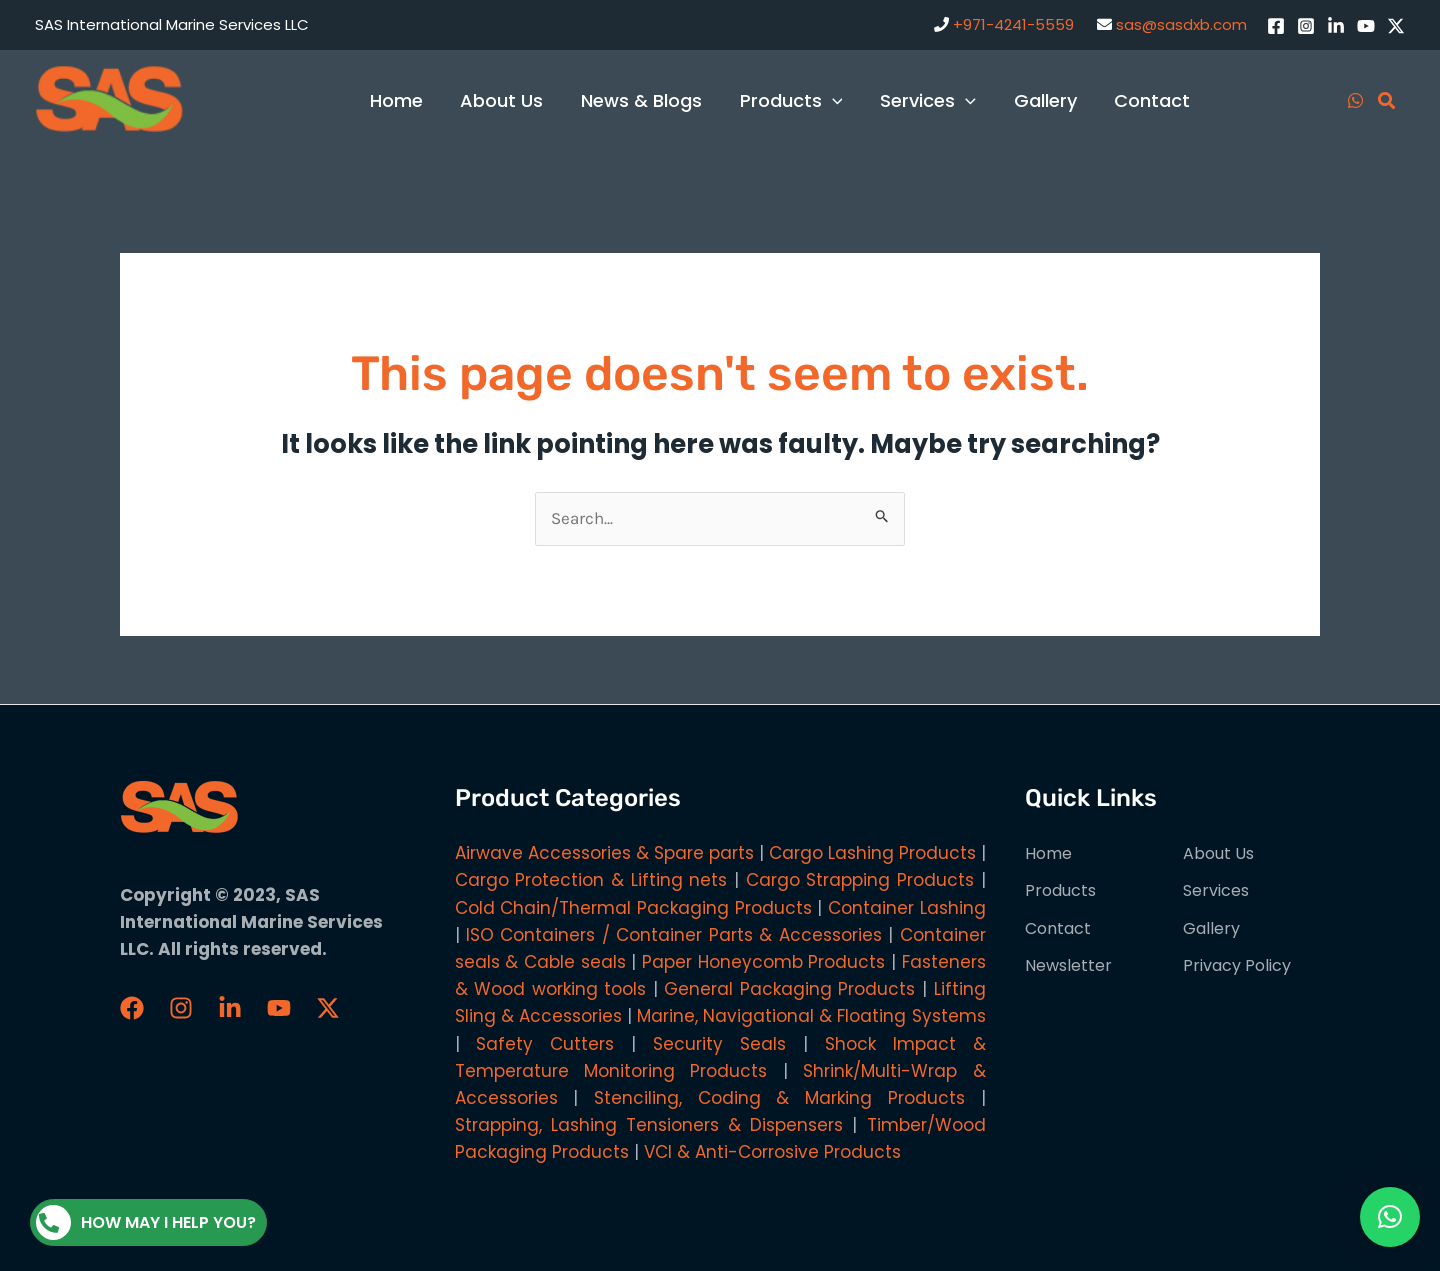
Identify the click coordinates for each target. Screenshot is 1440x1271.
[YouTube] (1366, 26)
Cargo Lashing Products (872, 853)
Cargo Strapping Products (860, 880)
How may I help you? (146, 1222)
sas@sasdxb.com (1181, 24)
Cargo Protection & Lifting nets (591, 880)
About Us (1218, 853)
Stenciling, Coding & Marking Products (779, 1098)
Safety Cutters (545, 1044)
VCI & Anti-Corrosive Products (772, 1152)
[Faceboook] (132, 1008)
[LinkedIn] (1336, 26)
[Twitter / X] (1396, 26)
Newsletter (1068, 965)
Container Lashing (907, 908)
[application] (837, 100)
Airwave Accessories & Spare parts (604, 853)
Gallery (1211, 928)
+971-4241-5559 (1013, 24)
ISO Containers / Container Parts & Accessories (674, 935)
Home (1048, 853)
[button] (1390, 1217)
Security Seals (719, 1044)
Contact (1058, 928)
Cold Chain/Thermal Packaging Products (633, 908)
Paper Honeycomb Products (763, 962)
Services (1216, 890)
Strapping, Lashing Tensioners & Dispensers (649, 1125)
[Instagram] (1306, 26)
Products (1060, 890)
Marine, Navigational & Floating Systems (811, 1016)
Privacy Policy (1237, 965)
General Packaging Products (789, 989)
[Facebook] (1276, 26)
